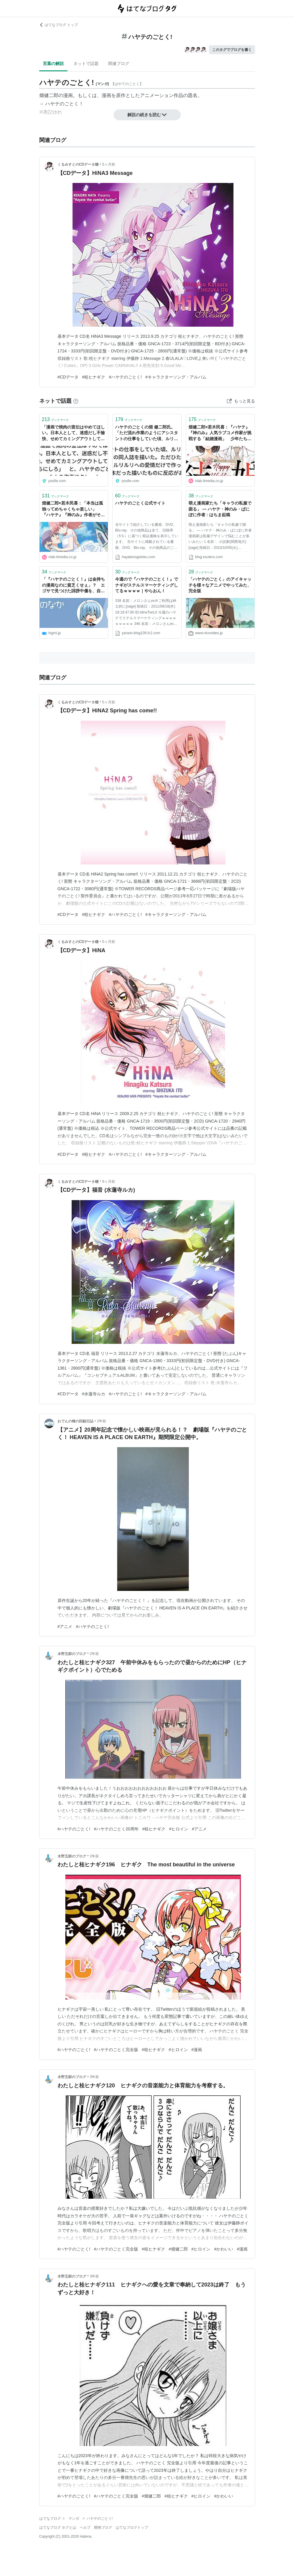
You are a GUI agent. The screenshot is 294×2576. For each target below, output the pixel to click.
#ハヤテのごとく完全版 (116, 2049)
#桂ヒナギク (93, 377)
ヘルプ (85, 2527)
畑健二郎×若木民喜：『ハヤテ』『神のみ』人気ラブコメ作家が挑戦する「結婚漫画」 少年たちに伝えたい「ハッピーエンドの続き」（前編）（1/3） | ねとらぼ (220, 433)
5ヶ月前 (108, 164)
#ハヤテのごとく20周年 (116, 1829)
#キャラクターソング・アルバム (175, 377)
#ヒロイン (178, 1829)
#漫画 (197, 2049)
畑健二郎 (48, 95)
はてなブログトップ (132, 2527)
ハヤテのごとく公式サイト (140, 503)
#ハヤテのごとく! (125, 377)
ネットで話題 (86, 63)
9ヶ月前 (108, 1181)
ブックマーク (55, 419)
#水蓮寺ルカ (93, 1393)
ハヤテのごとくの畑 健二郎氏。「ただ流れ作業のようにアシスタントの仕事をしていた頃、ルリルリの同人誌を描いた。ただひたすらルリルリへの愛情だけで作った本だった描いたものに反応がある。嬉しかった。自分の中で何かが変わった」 (146, 433)
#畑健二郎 (178, 2249)
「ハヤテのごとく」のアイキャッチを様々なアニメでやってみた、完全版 (220, 585)
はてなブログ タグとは (57, 2527)
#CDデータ (68, 377)
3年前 (94, 2077)
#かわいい (223, 2249)
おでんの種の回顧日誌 (76, 1421)
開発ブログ (103, 2527)
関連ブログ (118, 63)
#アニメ (65, 1626)
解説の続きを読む (147, 114)
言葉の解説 (53, 63)
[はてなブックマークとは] (75, 401)
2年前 (101, 1421)
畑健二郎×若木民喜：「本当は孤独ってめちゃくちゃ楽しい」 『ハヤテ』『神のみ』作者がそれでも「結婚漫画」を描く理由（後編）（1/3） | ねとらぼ (73, 509)
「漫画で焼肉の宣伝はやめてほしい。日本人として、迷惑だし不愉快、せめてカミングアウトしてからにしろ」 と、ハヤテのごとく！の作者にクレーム (73, 433)
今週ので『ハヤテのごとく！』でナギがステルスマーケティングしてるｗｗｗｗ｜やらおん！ (146, 585)
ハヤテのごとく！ (64, 103)
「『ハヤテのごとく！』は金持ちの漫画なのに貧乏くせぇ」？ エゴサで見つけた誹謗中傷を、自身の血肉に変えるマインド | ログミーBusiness (73, 585)
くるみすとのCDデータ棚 (78, 164)
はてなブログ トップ (58, 25)
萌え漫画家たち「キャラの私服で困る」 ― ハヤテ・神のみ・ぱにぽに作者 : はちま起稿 (220, 509)
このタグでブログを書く (232, 50)
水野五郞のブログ (72, 1654)
